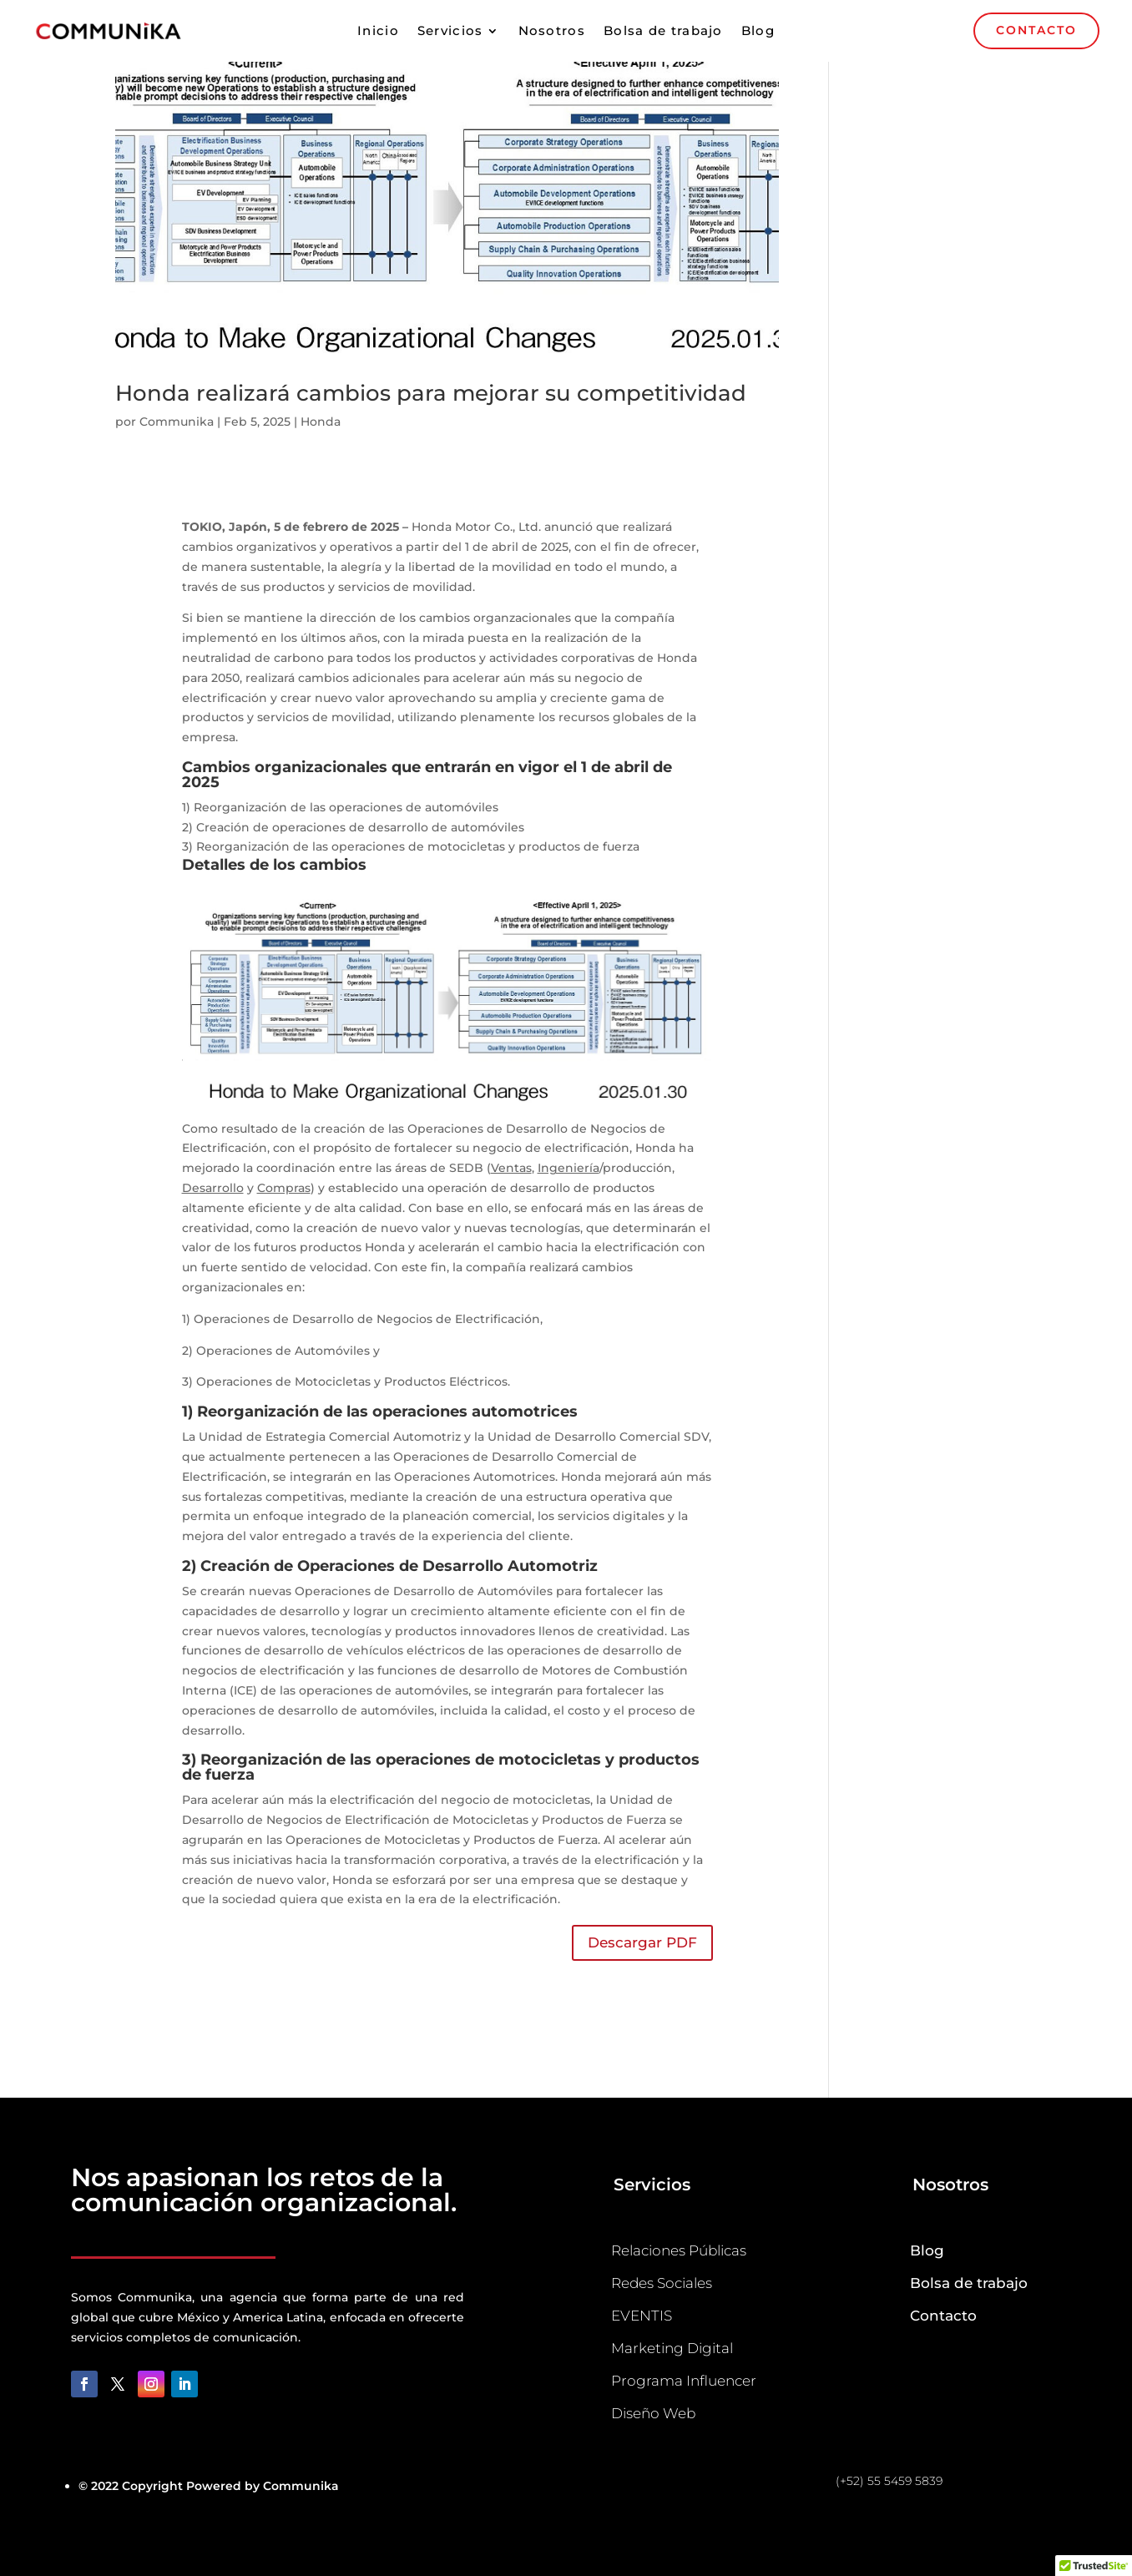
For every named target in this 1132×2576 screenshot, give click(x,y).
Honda (321, 421)
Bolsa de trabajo (663, 31)
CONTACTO (1035, 30)
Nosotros (551, 31)
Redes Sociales (661, 2283)
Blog (758, 31)
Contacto (943, 2315)
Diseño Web (653, 2413)
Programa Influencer (683, 2380)
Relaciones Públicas (678, 2250)
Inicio (378, 31)
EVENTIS (641, 2315)
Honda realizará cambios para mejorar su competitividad (430, 393)
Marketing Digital (672, 2348)
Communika (176, 421)
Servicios (450, 31)
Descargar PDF (642, 1942)
